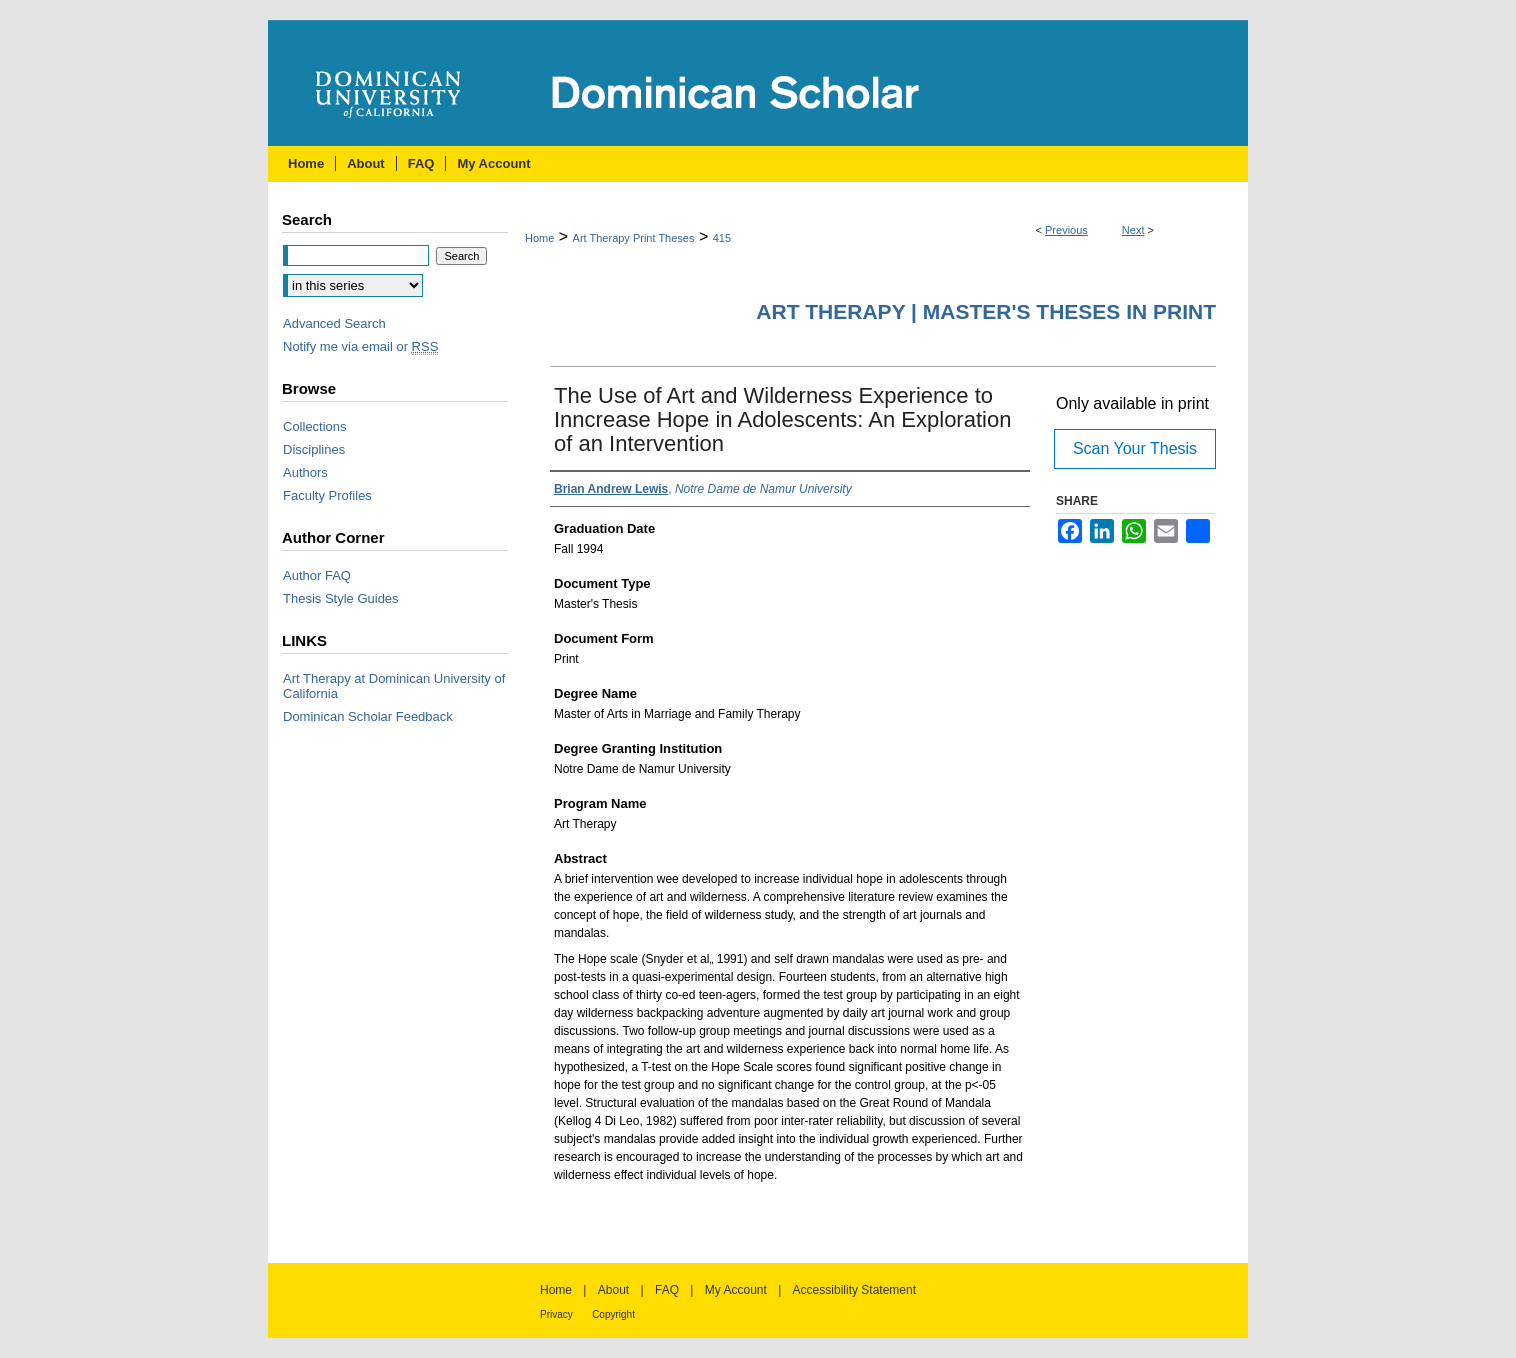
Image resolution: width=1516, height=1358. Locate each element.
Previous (1066, 230)
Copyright (613, 1314)
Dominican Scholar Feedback (368, 716)
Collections (315, 426)
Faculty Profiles (327, 495)
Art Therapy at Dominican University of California (394, 686)
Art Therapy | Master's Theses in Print (986, 311)
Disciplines (314, 449)
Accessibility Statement (854, 1290)
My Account (736, 1290)
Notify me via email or (360, 346)
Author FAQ (317, 575)
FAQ (667, 1290)
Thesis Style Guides (341, 598)
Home (539, 238)
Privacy (556, 1314)
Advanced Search (334, 323)
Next (1133, 230)
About (613, 1290)
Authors (305, 472)
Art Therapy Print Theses (634, 238)
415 (722, 238)
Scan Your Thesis (1135, 448)
